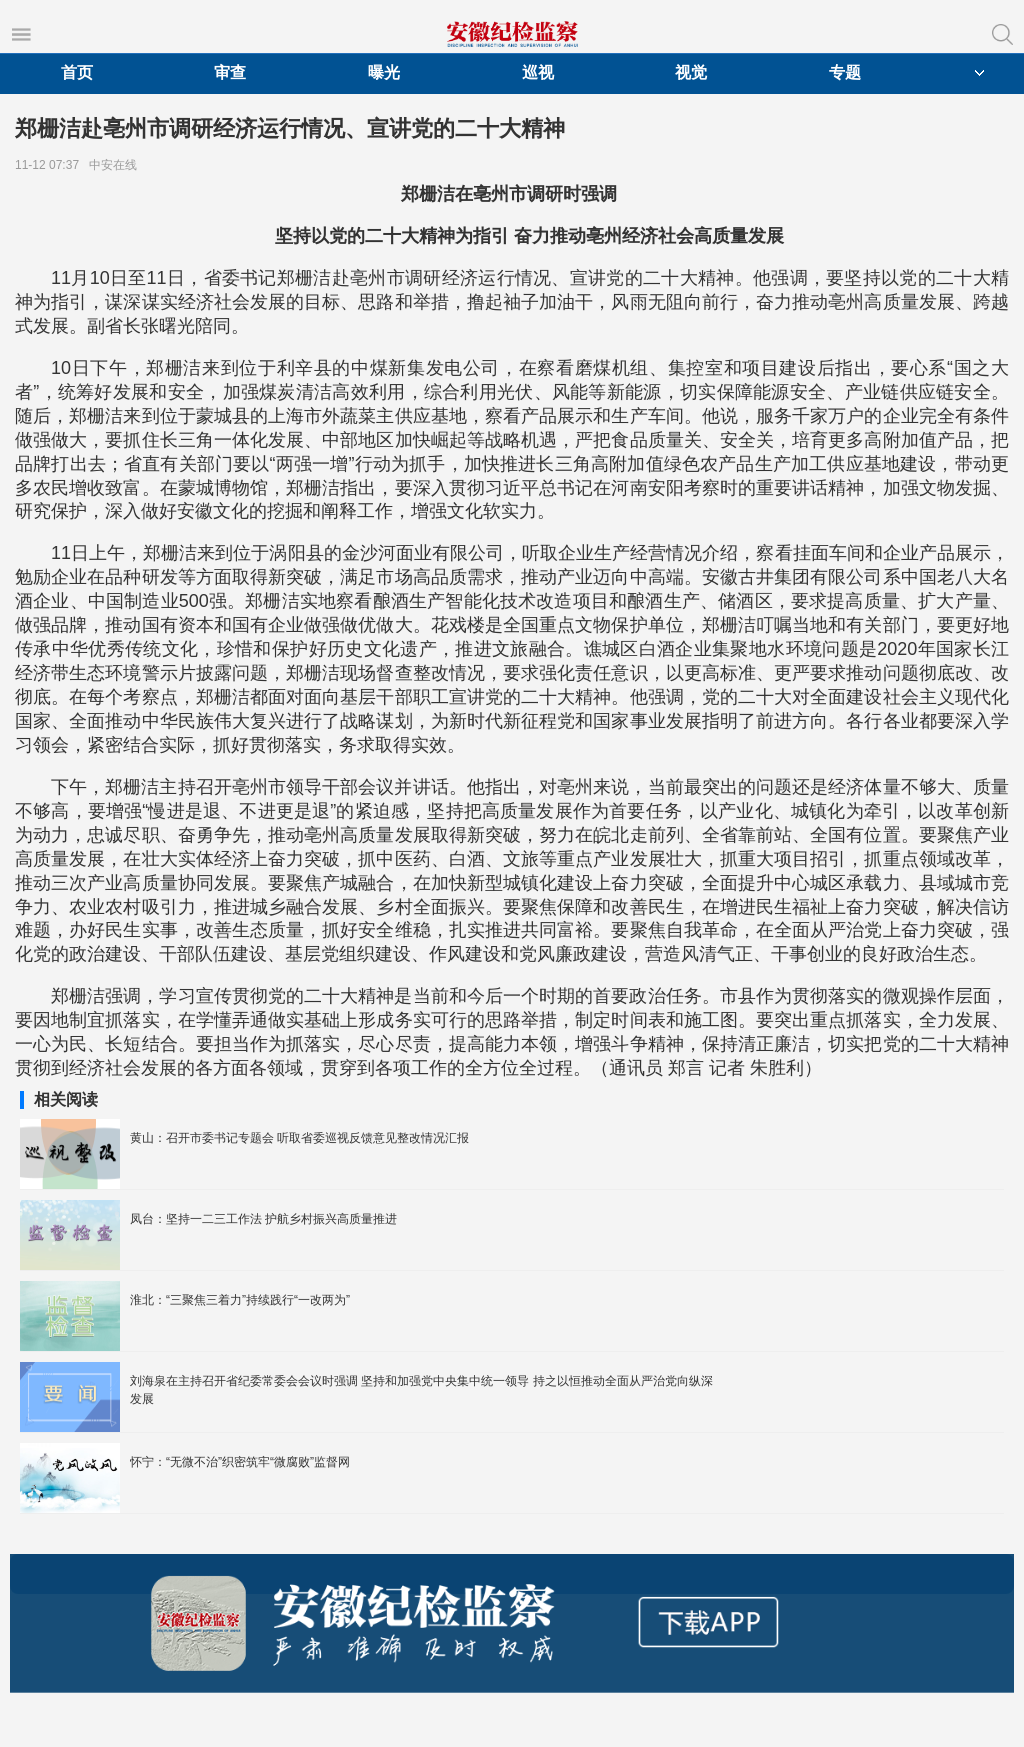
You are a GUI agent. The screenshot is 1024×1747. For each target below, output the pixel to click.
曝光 (384, 72)
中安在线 (116, 165)
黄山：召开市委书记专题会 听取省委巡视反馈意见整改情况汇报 (299, 1138)
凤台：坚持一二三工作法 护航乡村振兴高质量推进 (263, 1219)
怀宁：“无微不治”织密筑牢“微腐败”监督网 (240, 1462)
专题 (845, 72)
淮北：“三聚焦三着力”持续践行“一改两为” (240, 1300)
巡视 (538, 72)
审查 (230, 72)
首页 (77, 72)
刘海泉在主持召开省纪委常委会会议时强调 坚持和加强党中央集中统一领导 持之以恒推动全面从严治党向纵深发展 (421, 1390)
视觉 (691, 72)
